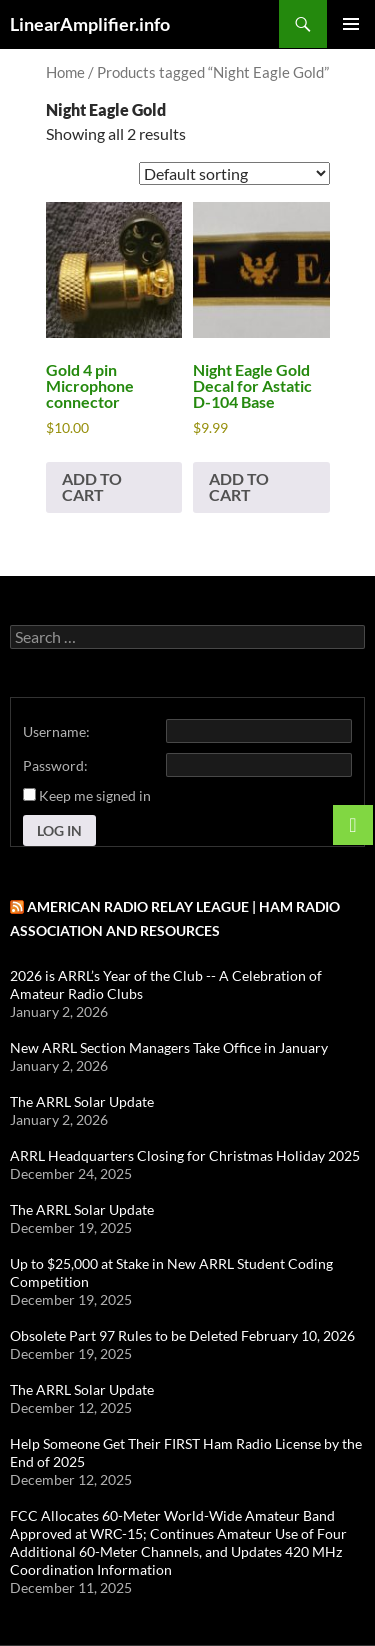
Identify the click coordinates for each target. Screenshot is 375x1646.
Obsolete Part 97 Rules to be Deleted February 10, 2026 (182, 1335)
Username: (56, 731)
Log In (59, 830)
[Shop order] (234, 173)
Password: (55, 765)
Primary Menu (351, 24)
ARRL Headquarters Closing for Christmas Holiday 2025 (185, 1155)
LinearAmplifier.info (90, 24)
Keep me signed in (95, 795)
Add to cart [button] (92, 486)
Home (65, 72)
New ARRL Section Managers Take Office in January (169, 1047)
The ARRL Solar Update (82, 1101)
